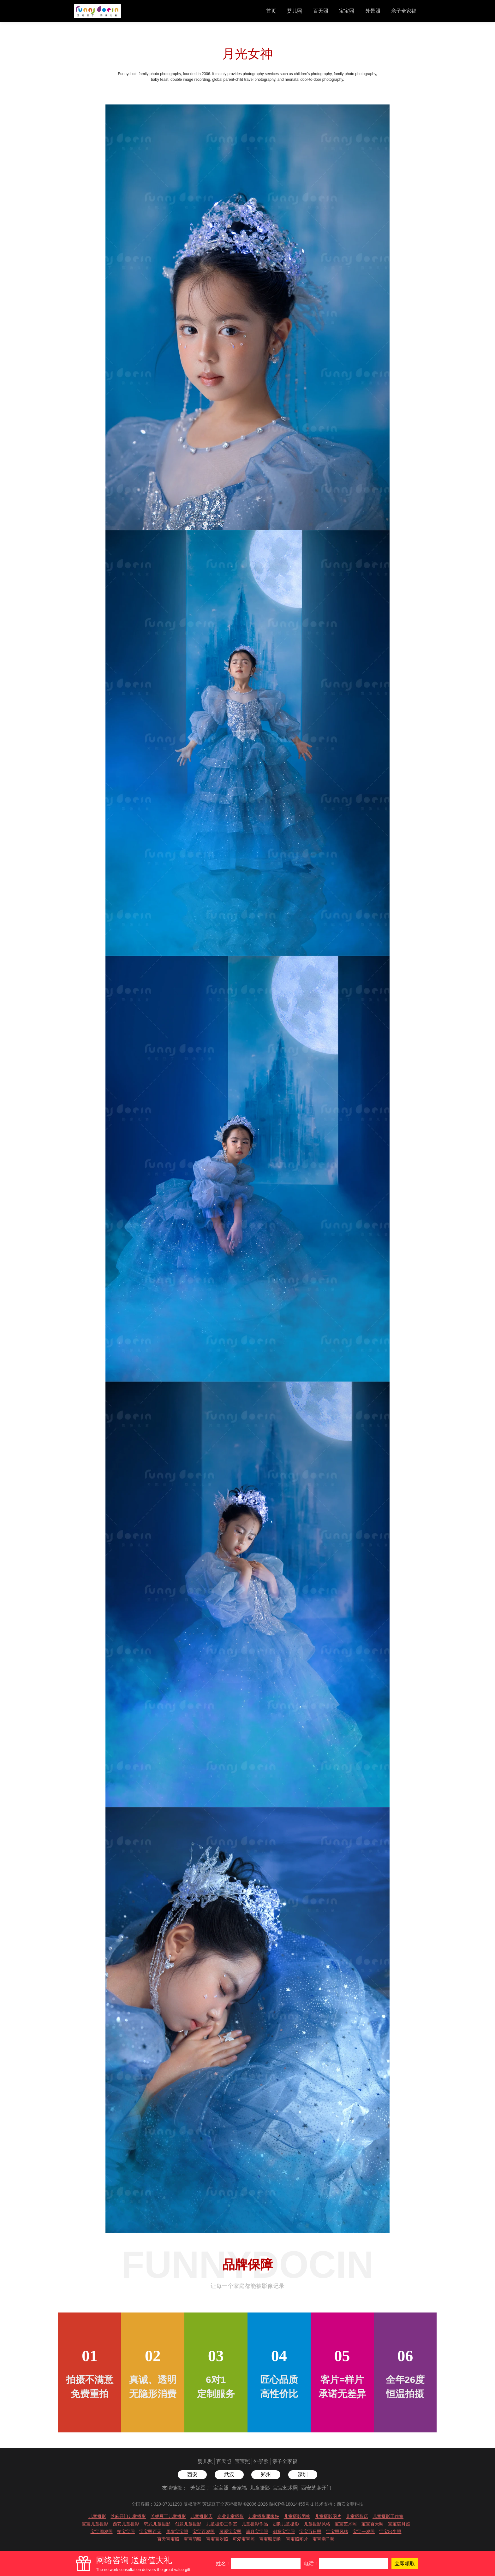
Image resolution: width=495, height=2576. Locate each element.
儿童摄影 (260, 2487)
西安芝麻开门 (316, 2487)
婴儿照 (294, 11)
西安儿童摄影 (126, 2523)
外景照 (372, 11)
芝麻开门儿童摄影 (128, 2516)
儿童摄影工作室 (388, 2516)
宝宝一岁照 (364, 2531)
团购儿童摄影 (285, 2523)
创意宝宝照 (284, 2531)
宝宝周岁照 (102, 2531)
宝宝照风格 (337, 2531)
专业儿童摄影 (230, 2516)
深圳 (303, 2474)
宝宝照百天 (150, 2531)
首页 (271, 11)
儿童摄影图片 (328, 2516)
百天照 (320, 11)
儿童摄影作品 (255, 2523)
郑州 (266, 2474)
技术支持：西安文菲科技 (339, 2504)
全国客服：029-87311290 (157, 2504)
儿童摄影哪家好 (263, 2516)
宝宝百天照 (372, 2523)
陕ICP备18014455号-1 (291, 2504)
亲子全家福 (403, 11)
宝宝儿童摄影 (95, 2523)
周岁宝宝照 (177, 2531)
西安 (192, 2474)
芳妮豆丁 (200, 2487)
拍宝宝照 (126, 2531)
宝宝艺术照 (285, 2487)
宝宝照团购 (270, 2539)
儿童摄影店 (201, 2516)
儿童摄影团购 (297, 2516)
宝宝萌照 (192, 2539)
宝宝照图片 (297, 2539)
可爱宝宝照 (230, 2531)
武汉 (229, 2474)
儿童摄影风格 (317, 2523)
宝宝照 (346, 11)
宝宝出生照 (390, 2531)
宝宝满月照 (399, 2523)
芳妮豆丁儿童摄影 (168, 2516)
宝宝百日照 (310, 2531)
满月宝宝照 (257, 2531)
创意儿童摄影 (188, 2523)
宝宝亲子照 (324, 2539)
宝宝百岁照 (204, 2531)
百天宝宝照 (168, 2539)
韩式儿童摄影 (157, 2523)
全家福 (239, 2487)
